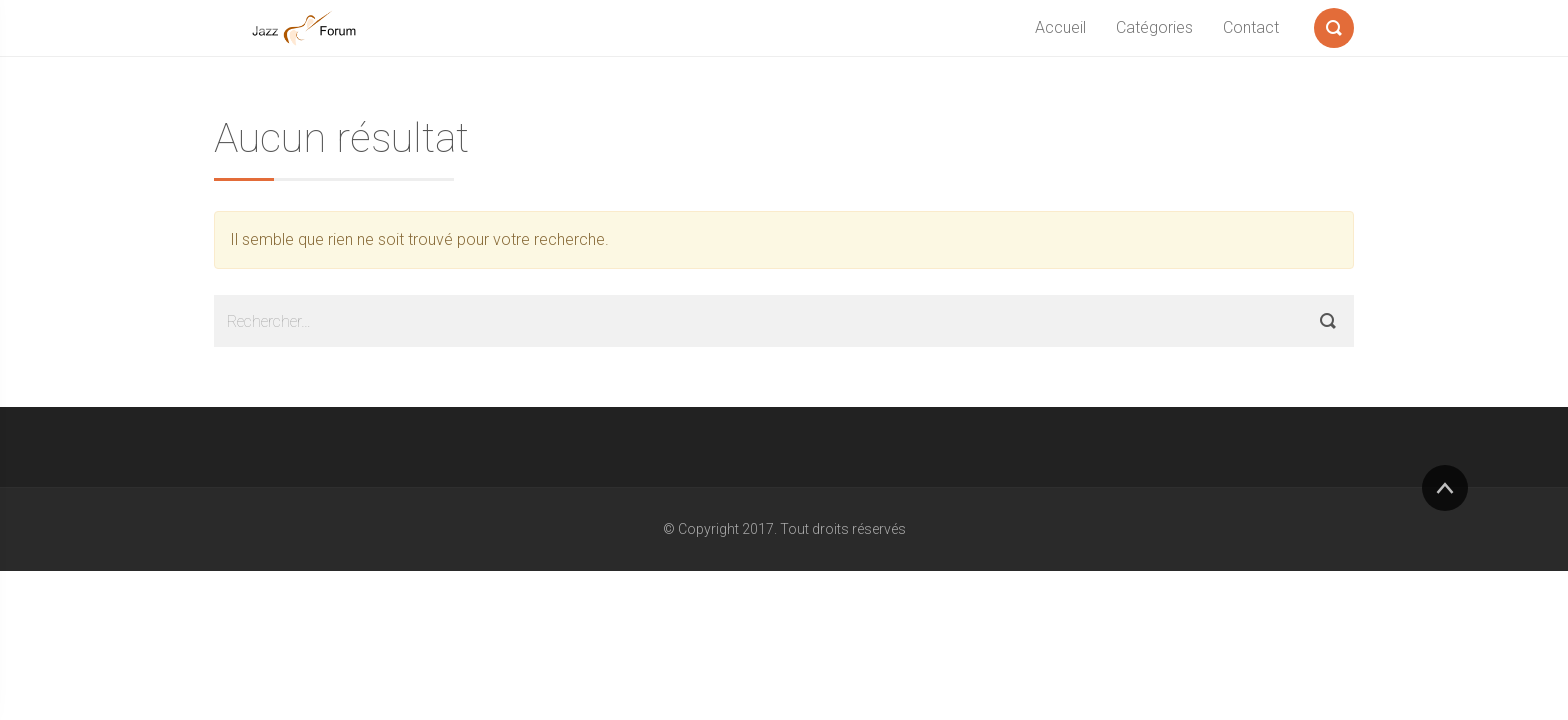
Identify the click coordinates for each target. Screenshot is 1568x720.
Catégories (1154, 27)
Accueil (1060, 27)
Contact (1251, 27)
